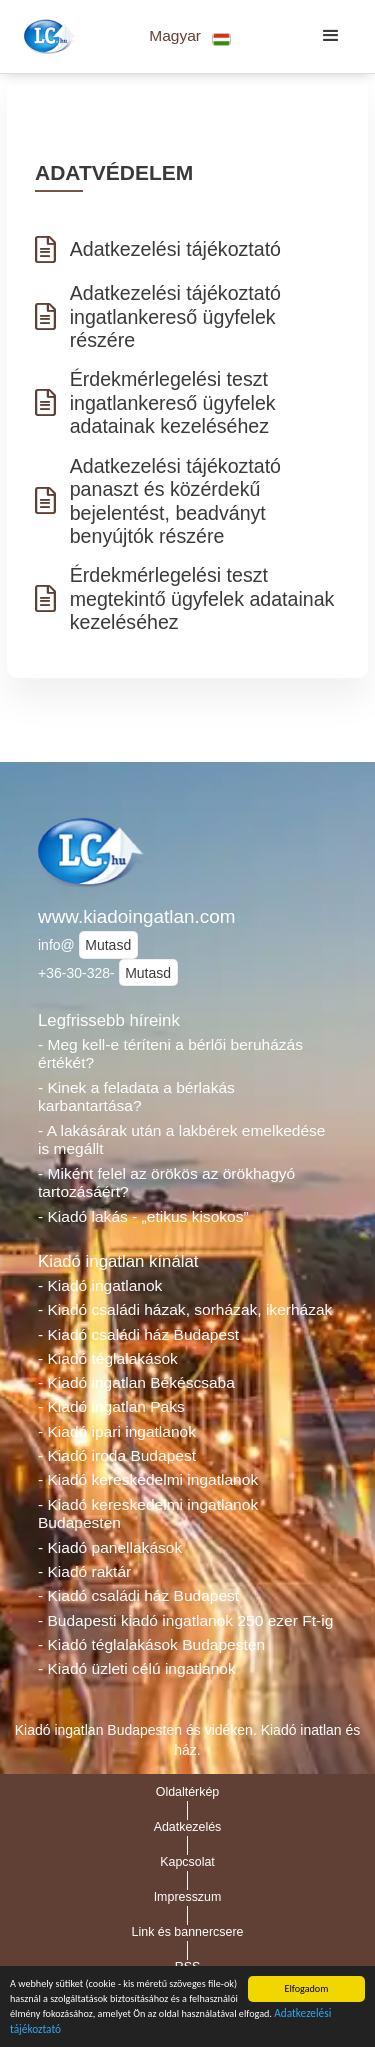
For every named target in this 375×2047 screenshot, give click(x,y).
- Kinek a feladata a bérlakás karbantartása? (136, 1097)
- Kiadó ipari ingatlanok (117, 1431)
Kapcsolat (187, 1862)
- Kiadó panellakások (110, 1547)
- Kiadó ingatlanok (100, 1285)
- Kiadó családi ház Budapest (138, 1334)
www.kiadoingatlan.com (136, 916)
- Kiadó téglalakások (108, 1358)
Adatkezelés (188, 1827)
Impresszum (188, 1897)
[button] (190, 36)
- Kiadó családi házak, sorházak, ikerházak (185, 1309)
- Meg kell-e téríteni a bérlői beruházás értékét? (170, 1054)
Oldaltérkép (188, 1792)
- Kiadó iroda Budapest (117, 1455)
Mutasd (108, 945)
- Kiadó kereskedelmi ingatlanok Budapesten (148, 1514)
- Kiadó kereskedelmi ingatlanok (148, 1479)
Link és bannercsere (188, 1932)
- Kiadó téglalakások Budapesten (151, 1644)
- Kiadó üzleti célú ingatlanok (137, 1668)
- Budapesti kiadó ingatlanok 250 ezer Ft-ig (185, 1620)
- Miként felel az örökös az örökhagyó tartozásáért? (166, 1183)
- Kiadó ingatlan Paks (111, 1406)
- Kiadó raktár (84, 1571)
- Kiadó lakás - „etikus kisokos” (143, 1216)
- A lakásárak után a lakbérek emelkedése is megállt (182, 1140)
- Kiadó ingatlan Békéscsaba (136, 1382)
